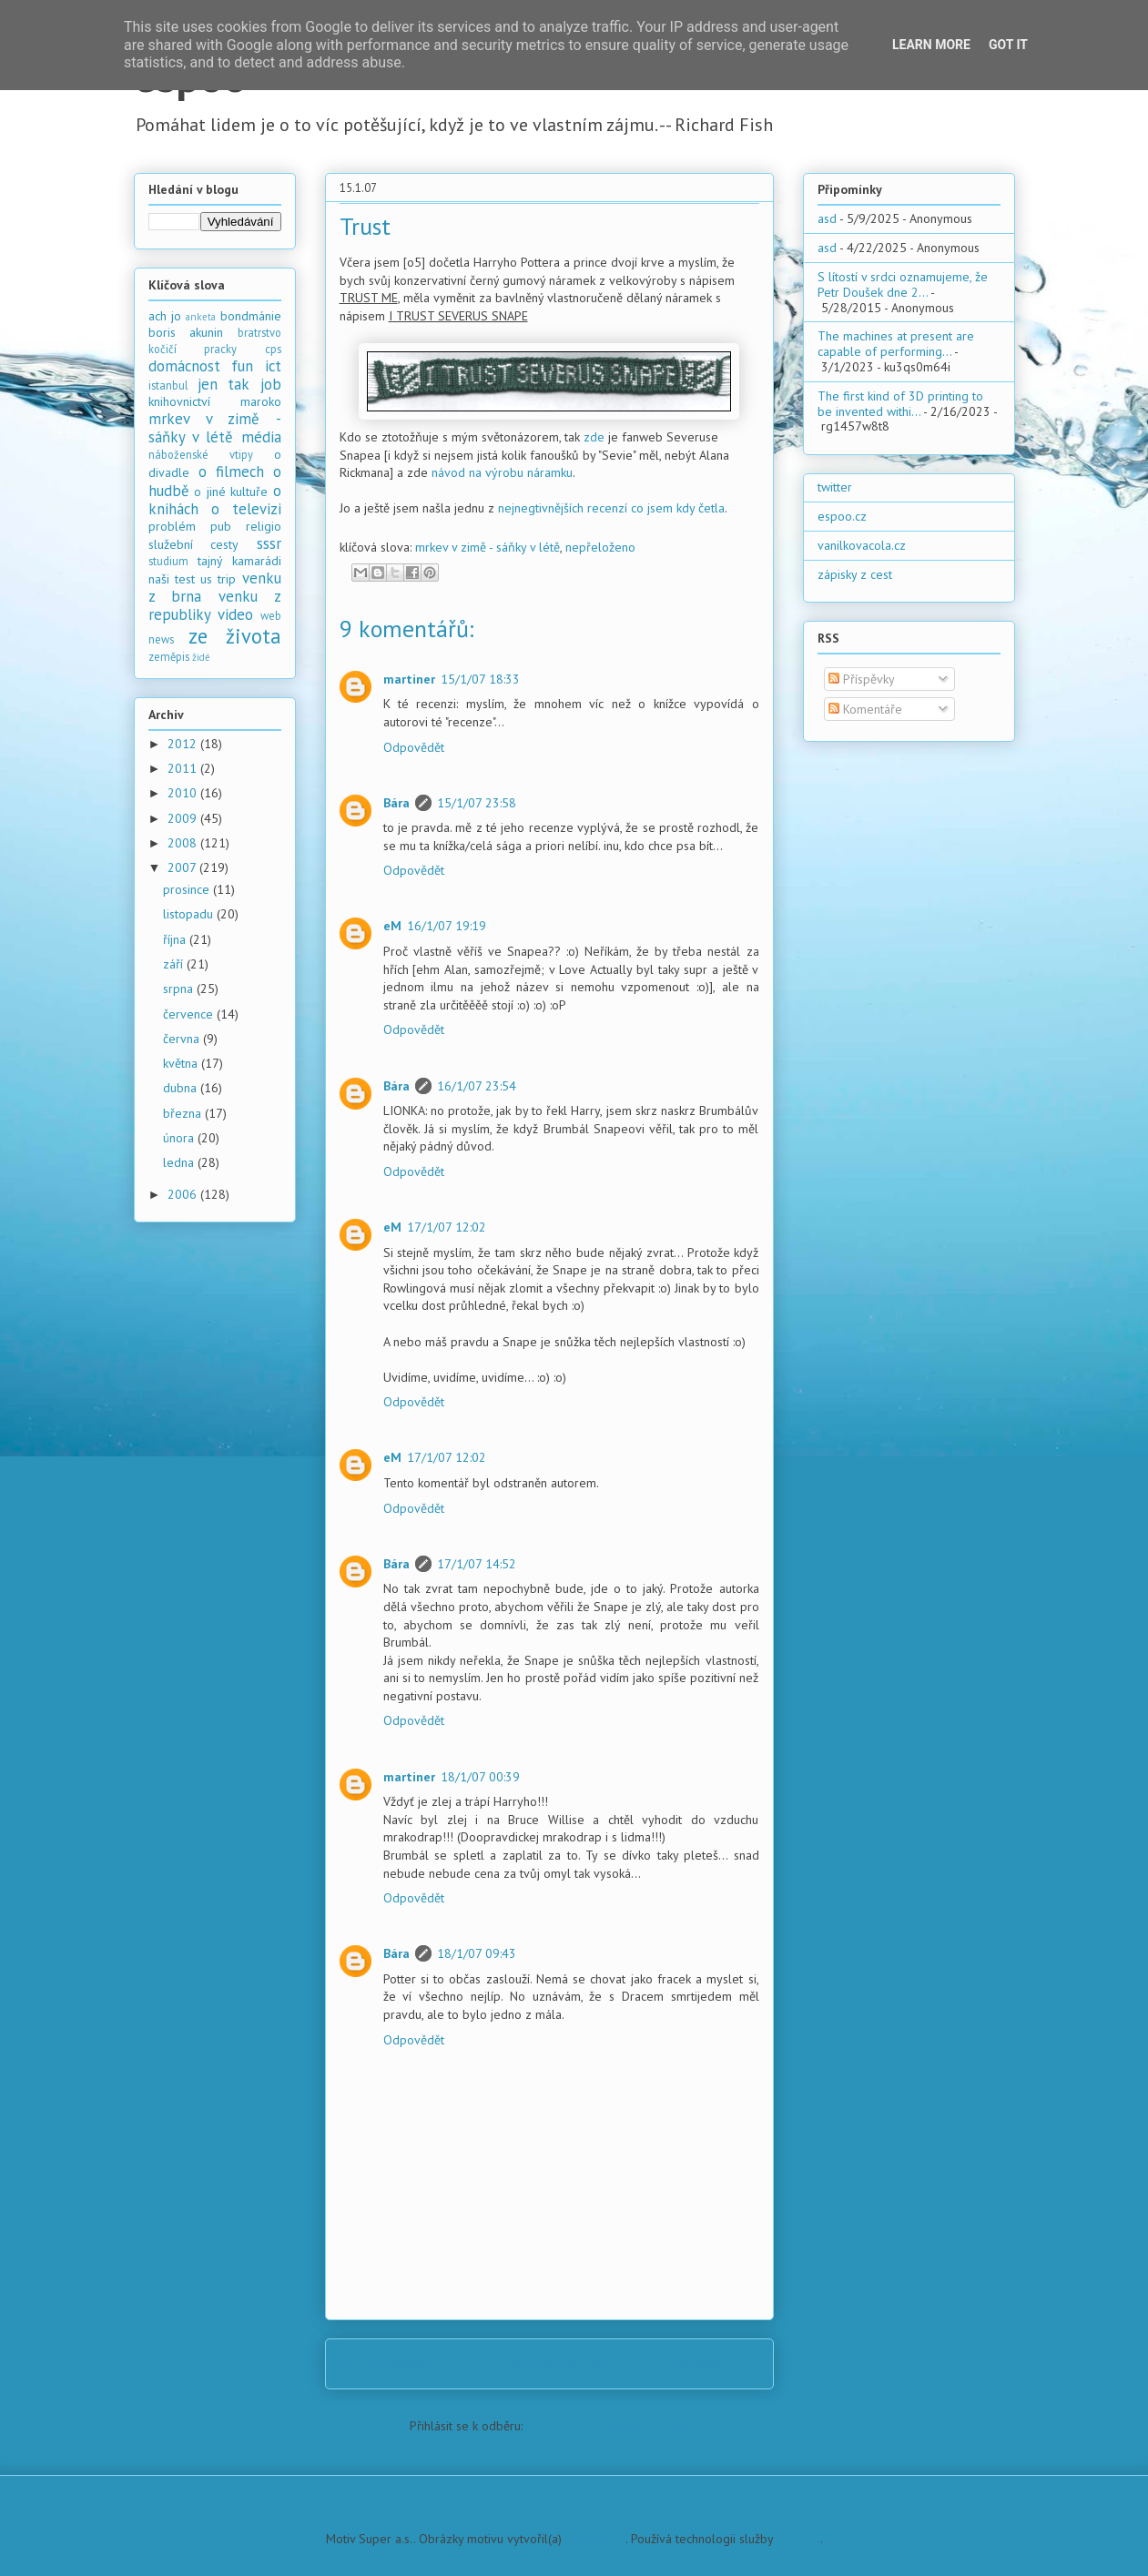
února (180, 1138)
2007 (183, 867)
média (261, 437)
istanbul (168, 385)
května (182, 1063)
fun (242, 366)
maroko (260, 401)
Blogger (798, 2538)
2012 (184, 743)
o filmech (231, 471)
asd (827, 218)
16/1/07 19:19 (446, 926)
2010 (184, 793)
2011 (184, 768)
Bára (396, 803)
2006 (184, 1194)
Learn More (931, 44)
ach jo (164, 316)
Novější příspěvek (399, 2363)
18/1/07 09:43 (476, 1953)
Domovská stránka (554, 2363)
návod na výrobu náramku (502, 472)
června (183, 1038)
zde (594, 437)
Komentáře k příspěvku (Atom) (607, 2426)
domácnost (184, 366)
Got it (1008, 44)
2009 (184, 818)
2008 (184, 843)
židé (201, 657)
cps (273, 348)
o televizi (246, 509)
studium (168, 560)
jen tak (223, 384)
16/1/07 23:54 (476, 1086)
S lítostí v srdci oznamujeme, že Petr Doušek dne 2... (903, 284)
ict (273, 366)
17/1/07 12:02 (446, 1227)
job (270, 384)
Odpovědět (413, 747)
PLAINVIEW (595, 2538)
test (185, 579)
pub (220, 526)
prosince (188, 889)
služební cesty (193, 544)
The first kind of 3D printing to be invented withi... (900, 404)
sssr (269, 543)
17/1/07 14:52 (476, 1564)
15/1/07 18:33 (480, 679)
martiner (409, 679)
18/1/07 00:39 (480, 1777)
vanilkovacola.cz (862, 545)
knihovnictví (179, 401)
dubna (181, 1088)
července (190, 1014)
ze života (234, 636)
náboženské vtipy (200, 454)
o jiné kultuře (231, 491)
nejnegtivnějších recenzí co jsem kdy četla (611, 508)
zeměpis (168, 656)
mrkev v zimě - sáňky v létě (487, 547)
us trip (218, 579)
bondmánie (250, 316)
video (235, 614)
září (175, 964)
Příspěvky (861, 679)
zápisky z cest (855, 574)
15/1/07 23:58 (476, 803)
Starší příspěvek (705, 2363)
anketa (201, 316)
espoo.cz (842, 516)
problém (172, 526)
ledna (180, 1162)
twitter (835, 487)
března (184, 1113)
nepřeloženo (600, 547)
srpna (180, 988)
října (176, 939)
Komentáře (865, 709)
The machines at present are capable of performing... (896, 344)
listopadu (190, 914)
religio (263, 526)
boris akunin (186, 332)
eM (392, 926)
